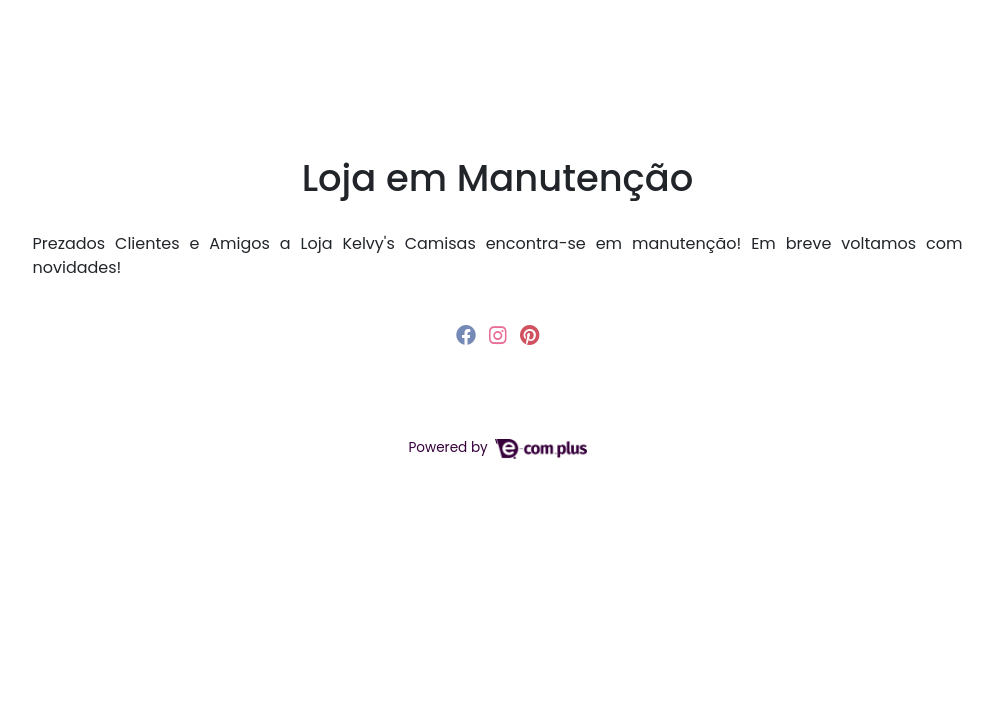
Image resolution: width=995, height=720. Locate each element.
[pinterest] (529, 335)
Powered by (497, 447)
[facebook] (468, 335)
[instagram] (500, 335)
